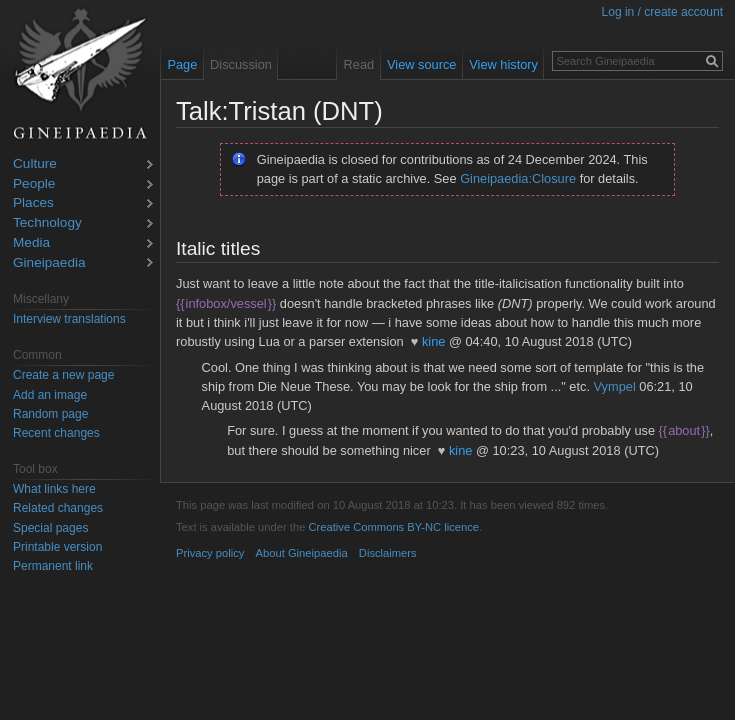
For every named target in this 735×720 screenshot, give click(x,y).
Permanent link (53, 566)
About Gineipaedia (302, 553)
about (684, 430)
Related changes (58, 508)
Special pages (50, 528)
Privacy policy (210, 553)
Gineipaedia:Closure (518, 178)
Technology (47, 223)
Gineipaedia (49, 263)
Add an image (50, 395)
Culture (35, 164)
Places (33, 203)
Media (31, 243)
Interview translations (69, 319)
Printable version (57, 547)
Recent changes (56, 433)
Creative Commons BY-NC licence (393, 527)
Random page (50, 414)
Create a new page (63, 375)
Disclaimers (388, 553)
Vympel (615, 386)
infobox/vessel (226, 303)
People (34, 184)
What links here (54, 489)
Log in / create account (662, 12)
